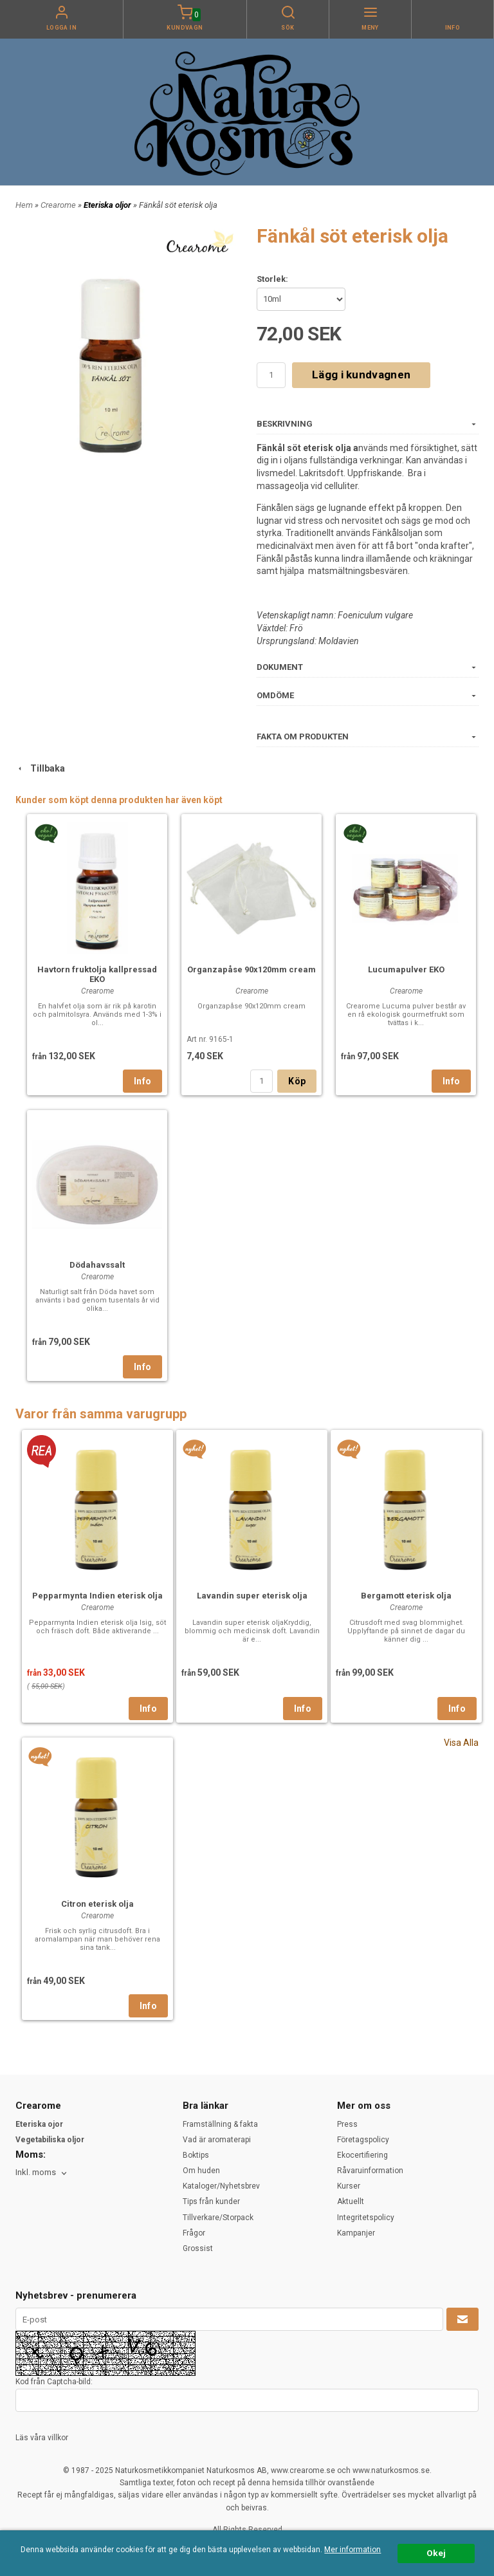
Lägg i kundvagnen (361, 374)
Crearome (59, 205)
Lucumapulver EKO (406, 969)
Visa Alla (461, 1742)
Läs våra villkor (41, 2437)
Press (347, 2124)
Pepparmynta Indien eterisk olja (97, 1595)
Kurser (348, 2186)
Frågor (194, 2233)
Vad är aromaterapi (217, 2139)
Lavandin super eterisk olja (252, 1595)
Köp (297, 1081)
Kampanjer (356, 2233)
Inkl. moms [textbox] (35, 2172)
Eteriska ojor (39, 2124)
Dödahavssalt (97, 1265)
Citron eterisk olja (97, 1904)
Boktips (196, 2155)
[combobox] (42, 2173)
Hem (24, 205)
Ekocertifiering (362, 2155)
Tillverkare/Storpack (218, 2217)
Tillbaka (40, 768)
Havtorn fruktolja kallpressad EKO (97, 974)
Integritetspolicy (365, 2217)
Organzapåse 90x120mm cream (251, 969)
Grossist (198, 2248)
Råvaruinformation (370, 2170)
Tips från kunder (211, 2201)
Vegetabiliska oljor (49, 2139)
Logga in (61, 27)
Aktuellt (350, 2201)
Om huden (201, 2170)
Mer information (352, 2549)
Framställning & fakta (220, 2124)
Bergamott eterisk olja (406, 1595)
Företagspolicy (363, 2139)
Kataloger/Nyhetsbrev (221, 2186)
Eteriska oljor (108, 205)
